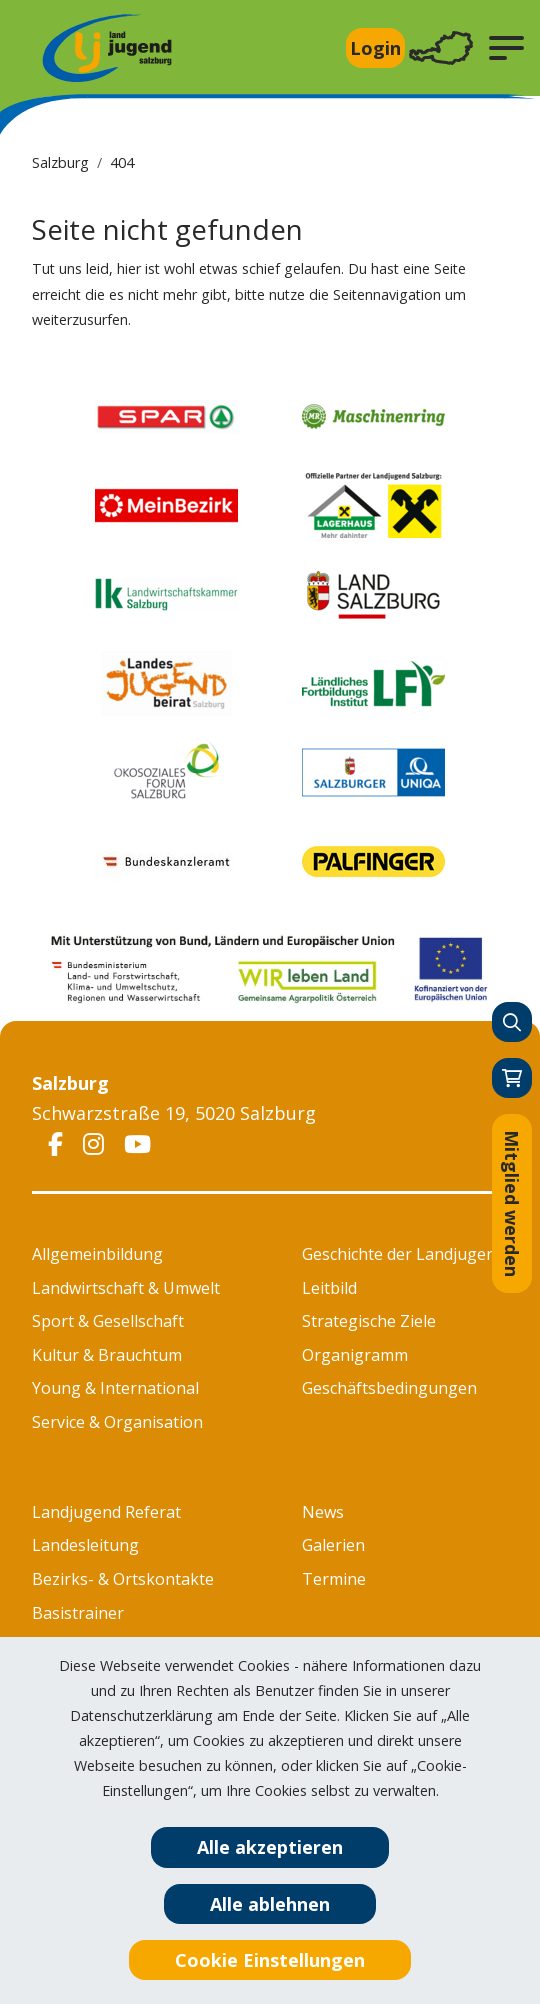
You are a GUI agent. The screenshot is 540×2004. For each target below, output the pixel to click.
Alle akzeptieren (270, 1847)
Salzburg (60, 162)
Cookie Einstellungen (270, 1960)
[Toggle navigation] (441, 48)
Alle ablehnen (270, 1904)
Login (375, 48)
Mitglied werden (512, 1203)
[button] (506, 48)
